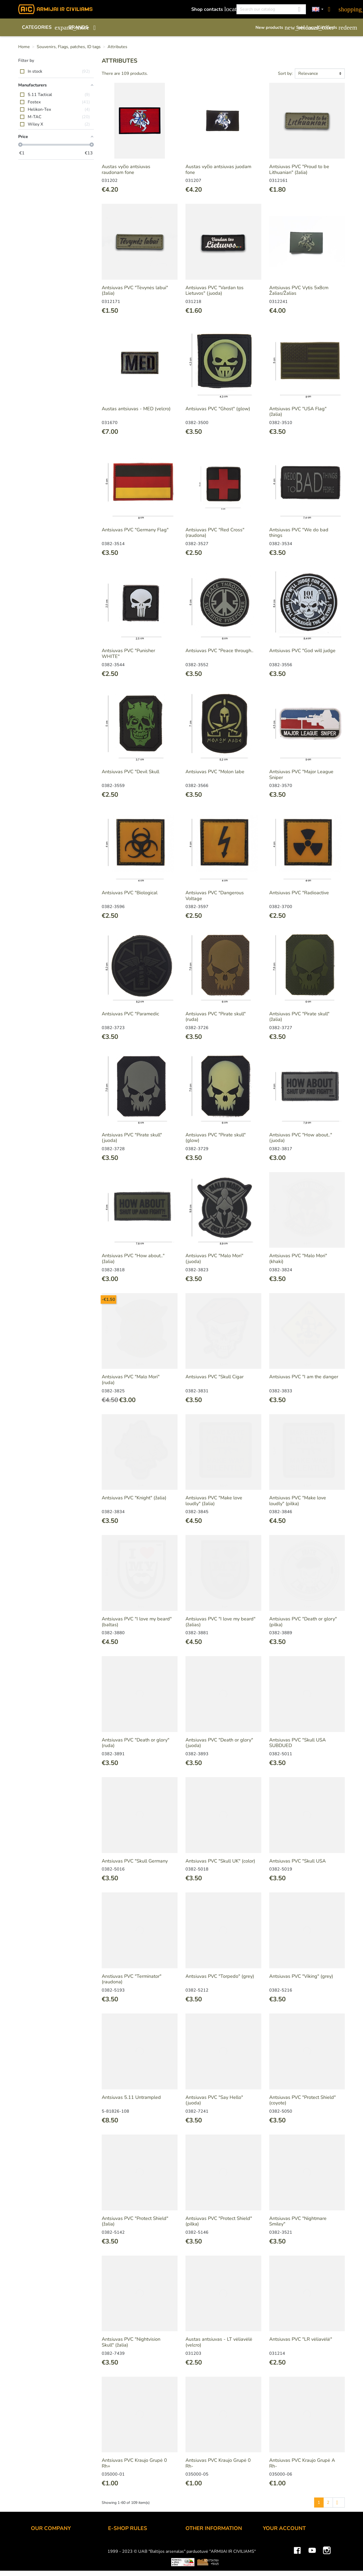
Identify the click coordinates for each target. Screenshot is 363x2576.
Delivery (117, 2558)
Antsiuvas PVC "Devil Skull (130, 771)
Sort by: (285, 73)
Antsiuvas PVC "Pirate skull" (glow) (215, 1138)
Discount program (204, 2544)
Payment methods (127, 2551)
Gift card (194, 2551)
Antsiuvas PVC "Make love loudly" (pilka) (297, 1501)
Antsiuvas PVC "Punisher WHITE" (128, 653)
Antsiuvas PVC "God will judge (302, 650)
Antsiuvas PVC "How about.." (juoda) (300, 1138)
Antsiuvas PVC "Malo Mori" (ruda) (131, 1380)
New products (273, 27)
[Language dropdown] (318, 9)
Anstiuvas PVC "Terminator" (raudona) (131, 1979)
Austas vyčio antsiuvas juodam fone (218, 169)
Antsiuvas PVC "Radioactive (299, 893)
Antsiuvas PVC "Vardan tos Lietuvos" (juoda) (214, 290)
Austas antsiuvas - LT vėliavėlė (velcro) (218, 2342)
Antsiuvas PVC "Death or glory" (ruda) (135, 1743)
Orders (270, 2558)
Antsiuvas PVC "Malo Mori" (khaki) (298, 1258)
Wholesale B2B (48, 2558)
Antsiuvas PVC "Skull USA (297, 1861)
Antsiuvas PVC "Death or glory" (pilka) (303, 1622)
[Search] (271, 9)
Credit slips (275, 2566)
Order (114, 2544)
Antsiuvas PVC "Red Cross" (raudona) (214, 533)
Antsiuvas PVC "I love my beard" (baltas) (137, 1622)
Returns (116, 2566)
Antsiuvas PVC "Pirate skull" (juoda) (132, 1138)
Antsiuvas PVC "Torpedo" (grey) (219, 1976)
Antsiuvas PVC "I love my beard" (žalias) (220, 1622)
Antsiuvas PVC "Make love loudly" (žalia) (213, 1501)
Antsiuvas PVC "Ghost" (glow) (217, 408)
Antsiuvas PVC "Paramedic (130, 1014)
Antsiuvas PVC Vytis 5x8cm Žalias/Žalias (298, 290)
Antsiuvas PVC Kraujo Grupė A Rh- (302, 2463)
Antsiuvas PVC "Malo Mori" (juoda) (214, 1258)
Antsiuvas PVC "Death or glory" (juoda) (219, 1743)
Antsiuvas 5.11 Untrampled (131, 2097)
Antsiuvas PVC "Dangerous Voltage (214, 896)
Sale (304, 27)
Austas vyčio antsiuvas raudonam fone (126, 169)
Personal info (277, 2544)
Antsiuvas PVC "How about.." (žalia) (133, 1258)
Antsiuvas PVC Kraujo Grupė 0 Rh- (218, 2463)
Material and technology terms (218, 2566)
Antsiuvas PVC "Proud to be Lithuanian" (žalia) (299, 169)
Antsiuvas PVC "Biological (129, 893)
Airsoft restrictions (204, 2558)
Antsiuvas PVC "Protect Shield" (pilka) (218, 2221)
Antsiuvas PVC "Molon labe (214, 771)
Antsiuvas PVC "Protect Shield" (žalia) (135, 2221)
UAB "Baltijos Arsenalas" (58, 2551)
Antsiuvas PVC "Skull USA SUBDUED (297, 1743)
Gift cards (331, 27)
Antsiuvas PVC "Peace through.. (219, 650)
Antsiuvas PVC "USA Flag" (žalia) (298, 411)
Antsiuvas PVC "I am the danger (303, 1377)
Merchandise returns (284, 2551)
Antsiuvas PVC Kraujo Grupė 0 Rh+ (134, 2463)
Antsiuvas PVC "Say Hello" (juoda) (214, 2100)
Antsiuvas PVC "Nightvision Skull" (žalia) (131, 2342)
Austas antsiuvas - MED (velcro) (136, 408)
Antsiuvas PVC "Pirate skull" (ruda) (215, 1017)
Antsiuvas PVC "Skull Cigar (214, 1377)
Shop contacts (211, 9)
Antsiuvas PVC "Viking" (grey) (301, 1976)
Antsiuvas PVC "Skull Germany (135, 1861)
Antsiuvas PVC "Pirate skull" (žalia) (299, 1017)
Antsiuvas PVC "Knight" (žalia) (134, 1498)
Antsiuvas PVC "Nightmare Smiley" (298, 2221)
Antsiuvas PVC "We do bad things (298, 533)
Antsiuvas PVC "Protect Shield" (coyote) (302, 2100)
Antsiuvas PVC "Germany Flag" (135, 530)
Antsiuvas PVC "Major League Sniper (301, 774)
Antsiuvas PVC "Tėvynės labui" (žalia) (135, 290)
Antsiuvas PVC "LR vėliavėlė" (300, 2339)
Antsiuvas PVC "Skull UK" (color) (220, 1861)
